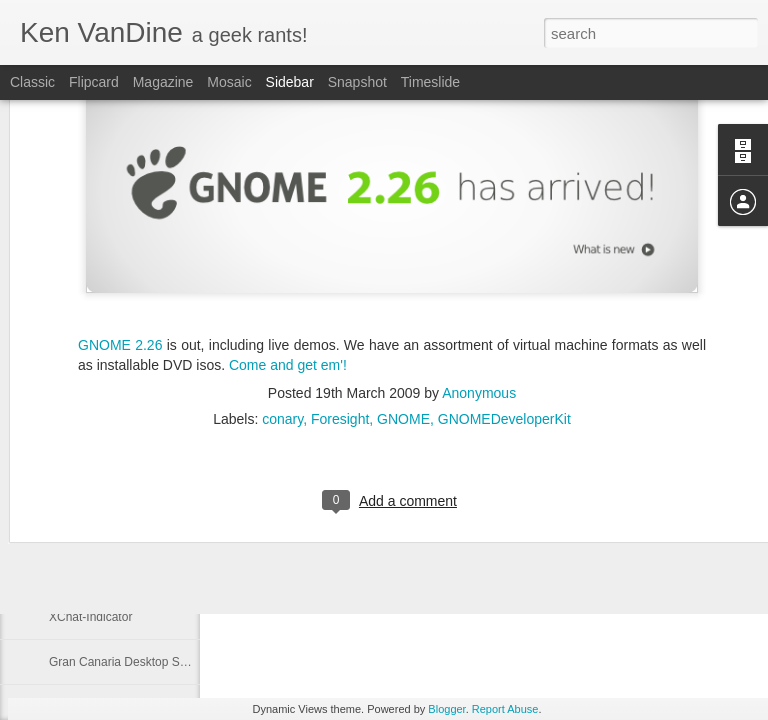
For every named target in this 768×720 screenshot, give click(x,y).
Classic (32, 82)
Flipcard (94, 82)
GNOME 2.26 (120, 223)
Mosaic (229, 82)
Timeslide (430, 82)
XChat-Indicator (90, 617)
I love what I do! (91, 527)
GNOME (403, 298)
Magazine (163, 82)
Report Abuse (505, 709)
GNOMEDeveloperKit (504, 298)
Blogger (446, 709)
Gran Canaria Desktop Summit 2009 (145, 662)
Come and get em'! (288, 243)
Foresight (340, 298)
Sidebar (290, 82)
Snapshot (357, 82)
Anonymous (479, 272)
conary (282, 298)
